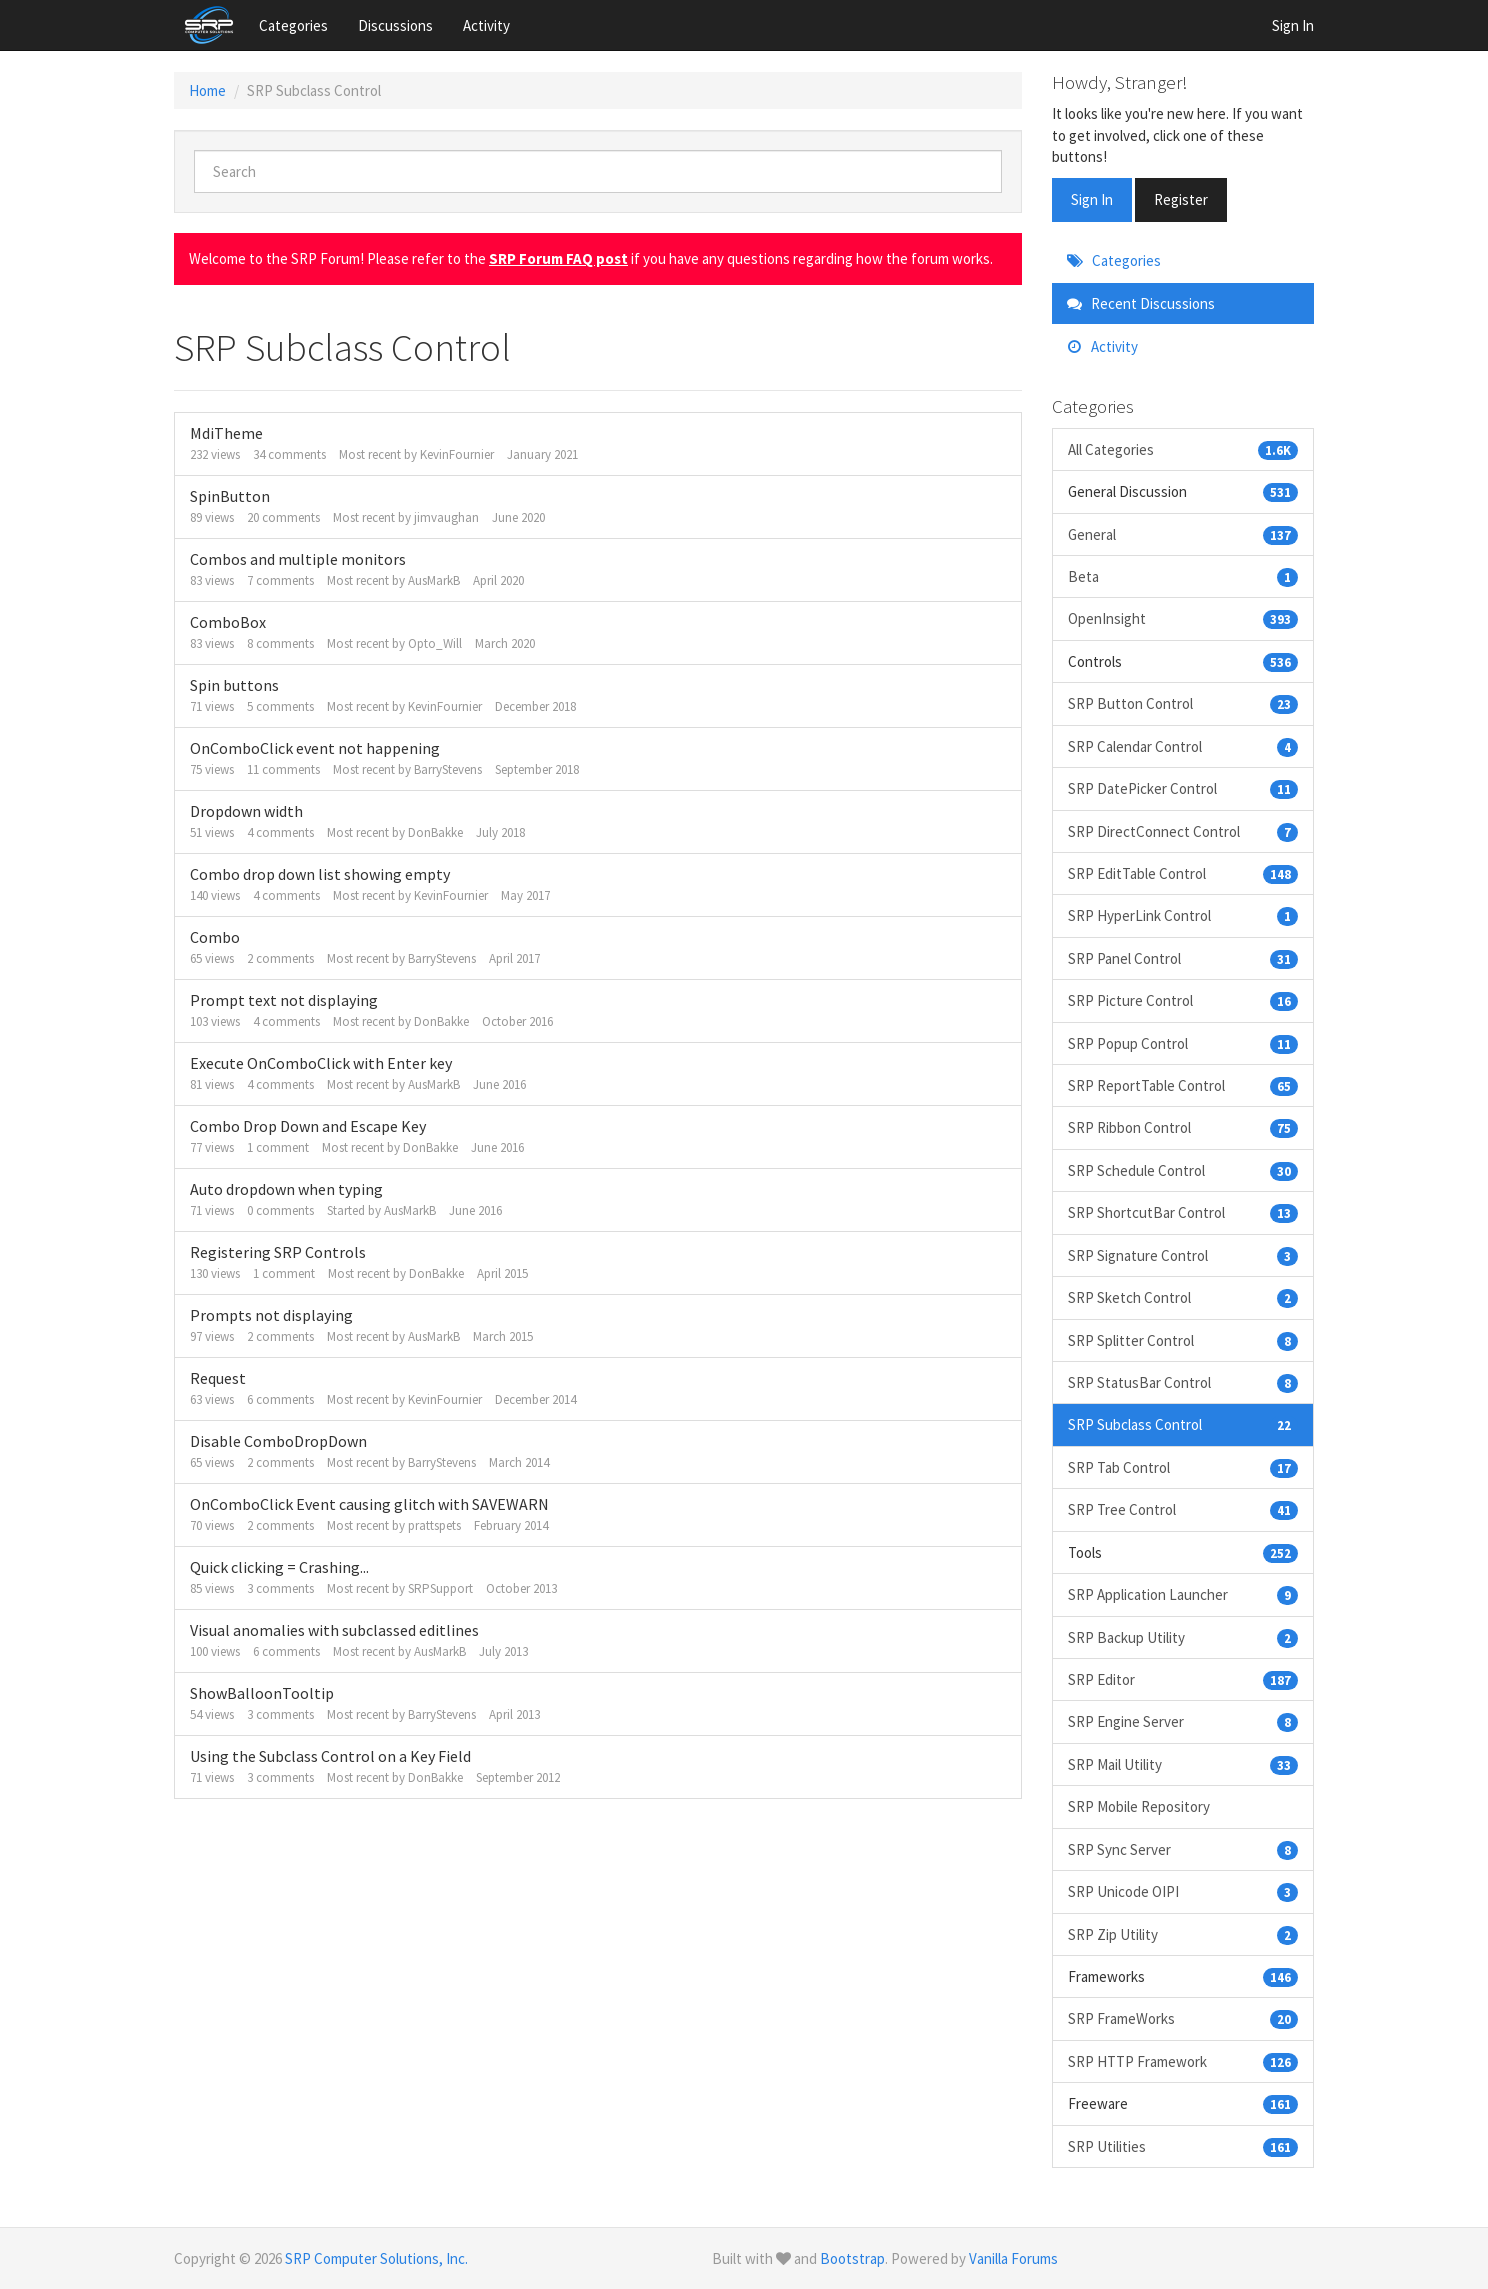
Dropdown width (246, 811)
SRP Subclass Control (1183, 1424)
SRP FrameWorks (1183, 2018)
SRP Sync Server (1183, 1849)
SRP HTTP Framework (1183, 2061)
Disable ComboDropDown (278, 1441)
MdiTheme (226, 433)
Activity (486, 25)
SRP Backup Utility (1183, 1637)
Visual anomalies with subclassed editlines (334, 1630)
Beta (1183, 576)
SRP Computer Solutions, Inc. (376, 2258)
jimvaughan (446, 517)
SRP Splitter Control (1183, 1340)
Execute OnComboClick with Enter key (321, 1063)
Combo (215, 937)
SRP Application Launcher (1183, 1594)
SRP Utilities (1183, 2146)
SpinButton (230, 496)
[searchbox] (598, 171)
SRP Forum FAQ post (558, 258)
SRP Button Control (1183, 703)
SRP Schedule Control (1183, 1170)
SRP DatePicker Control (1183, 788)
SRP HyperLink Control (1183, 915)
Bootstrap (852, 2258)
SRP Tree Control (1183, 1509)
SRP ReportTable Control (1183, 1085)
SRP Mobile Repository (1139, 1806)
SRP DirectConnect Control (1183, 831)
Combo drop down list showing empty (320, 874)
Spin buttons (234, 685)
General (1183, 534)
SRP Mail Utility (1183, 1764)
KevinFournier (457, 454)
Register (1181, 199)
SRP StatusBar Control (1183, 1382)
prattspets (434, 1525)
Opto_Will (435, 643)
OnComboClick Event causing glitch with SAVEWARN (369, 1504)
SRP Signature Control (1183, 1255)
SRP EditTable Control (1183, 873)
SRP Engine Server (1183, 1721)
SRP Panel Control (1183, 958)
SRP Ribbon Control (1183, 1127)
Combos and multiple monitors (298, 559)
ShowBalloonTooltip (262, 1693)
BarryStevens (448, 769)
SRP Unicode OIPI (1183, 1891)
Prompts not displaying (271, 1315)
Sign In (1293, 25)
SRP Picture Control (1183, 1000)
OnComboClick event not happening (315, 748)
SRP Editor (1183, 1679)
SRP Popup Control (1183, 1043)
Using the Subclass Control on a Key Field (330, 1756)
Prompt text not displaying (284, 1000)
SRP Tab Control (1183, 1467)
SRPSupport (440, 1588)
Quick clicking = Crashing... (279, 1567)
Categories (293, 25)
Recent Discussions (1141, 303)
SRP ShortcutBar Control (1183, 1212)
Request (218, 1378)
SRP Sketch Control (1183, 1297)
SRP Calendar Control (1183, 746)
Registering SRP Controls (278, 1252)
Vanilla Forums (1013, 2258)
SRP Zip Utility (1183, 1934)
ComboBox (228, 622)
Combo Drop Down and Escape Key (308, 1126)
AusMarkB (434, 580)
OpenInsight (1183, 618)
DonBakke (435, 832)
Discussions (395, 25)
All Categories (1183, 449)
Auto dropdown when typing (286, 1189)
